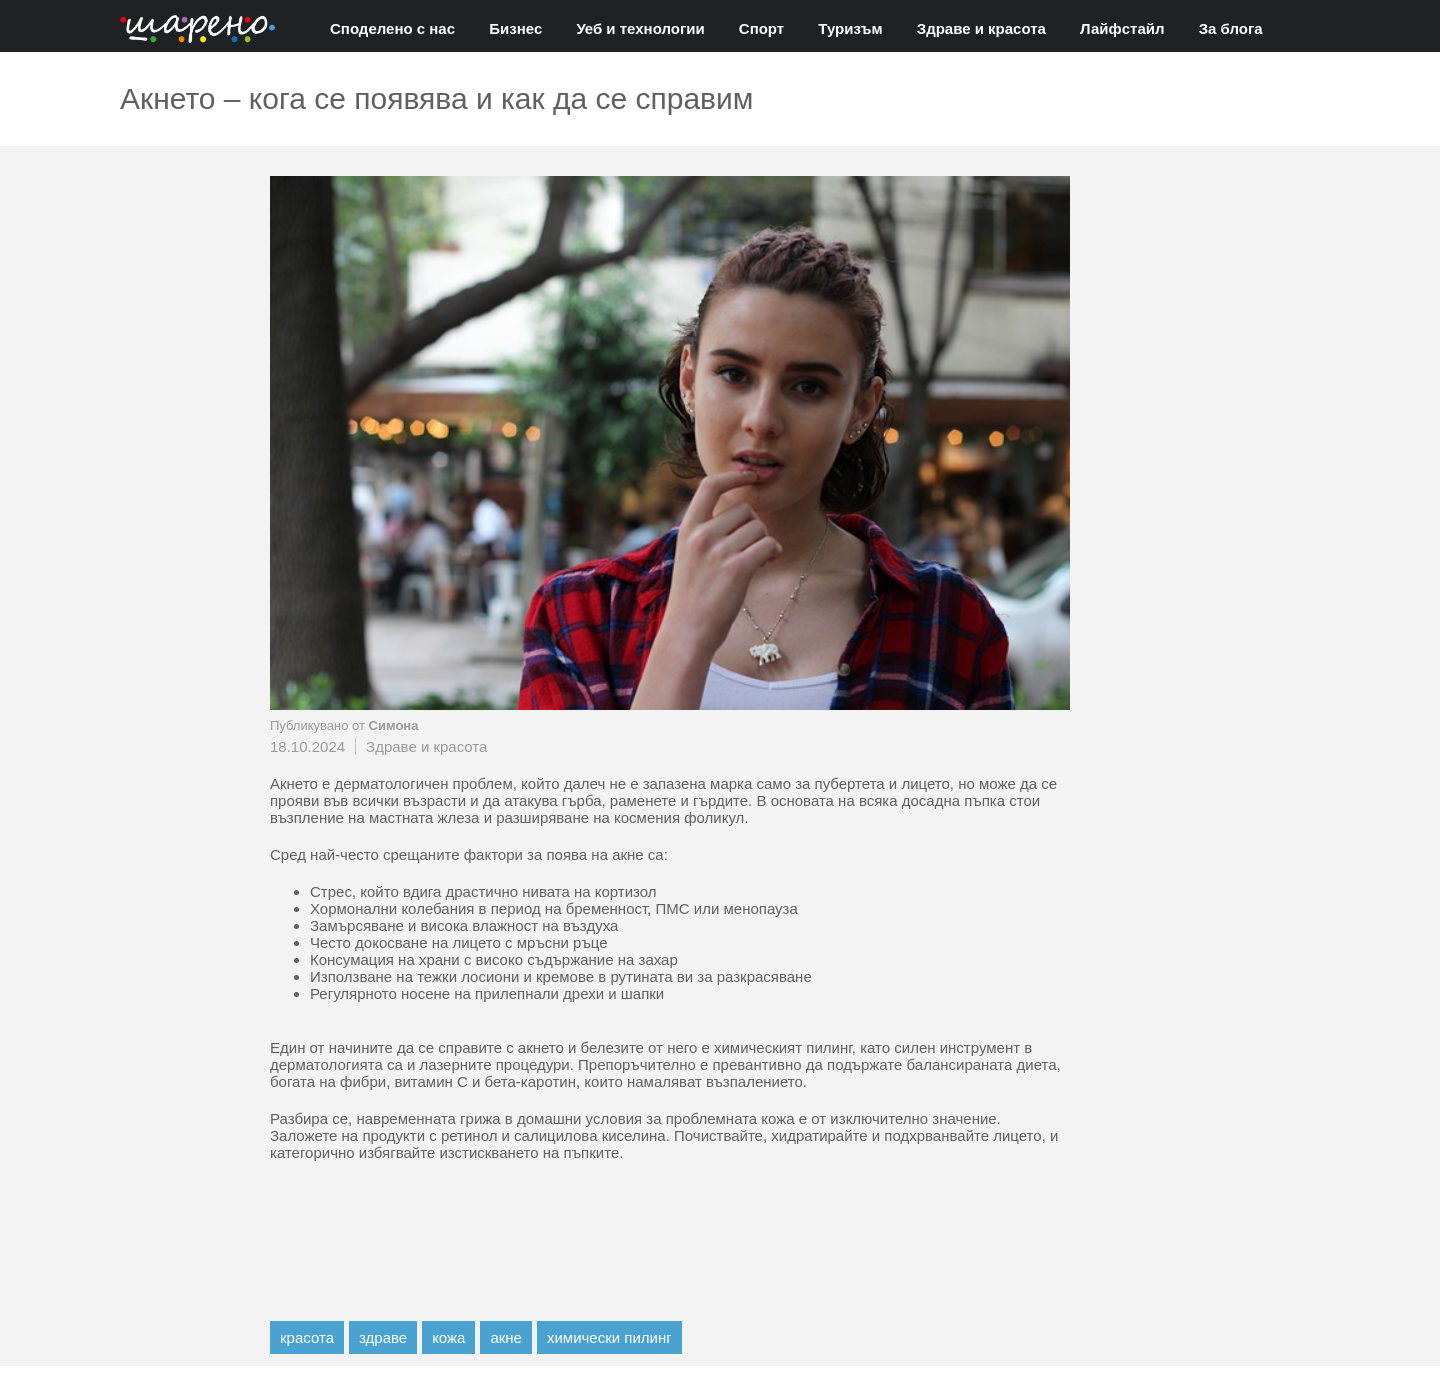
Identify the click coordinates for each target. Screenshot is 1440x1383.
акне (506, 1337)
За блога (1231, 28)
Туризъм (850, 28)
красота (307, 1337)
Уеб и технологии (640, 28)
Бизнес (515, 28)
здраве (383, 1337)
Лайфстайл (1122, 28)
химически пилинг (609, 1337)
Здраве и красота (981, 28)
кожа (448, 1337)
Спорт (761, 28)
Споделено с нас (392, 28)
